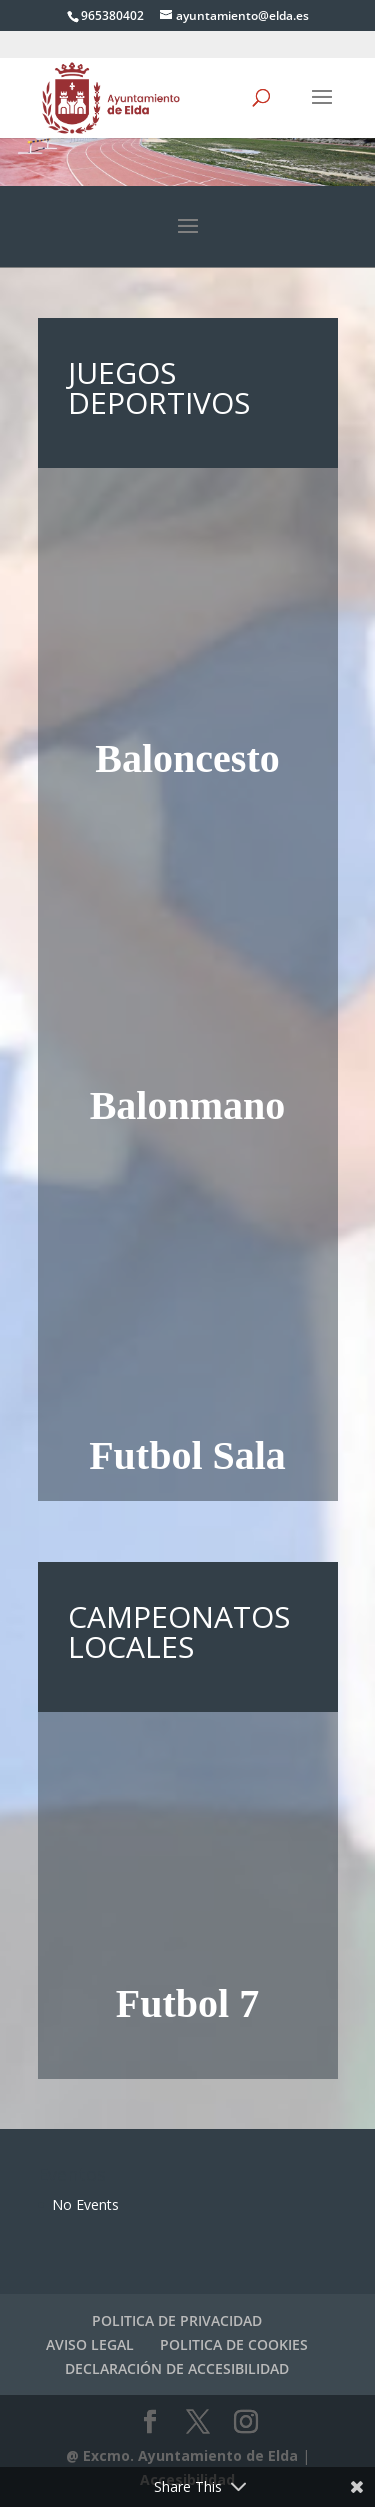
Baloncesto (187, 758)
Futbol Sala (187, 1455)
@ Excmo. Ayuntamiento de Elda (182, 2455)
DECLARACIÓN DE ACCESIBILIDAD (177, 2368)
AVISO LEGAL (90, 2344)
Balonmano (188, 1105)
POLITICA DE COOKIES (234, 2344)
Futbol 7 (187, 2003)
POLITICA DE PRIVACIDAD (177, 2320)
